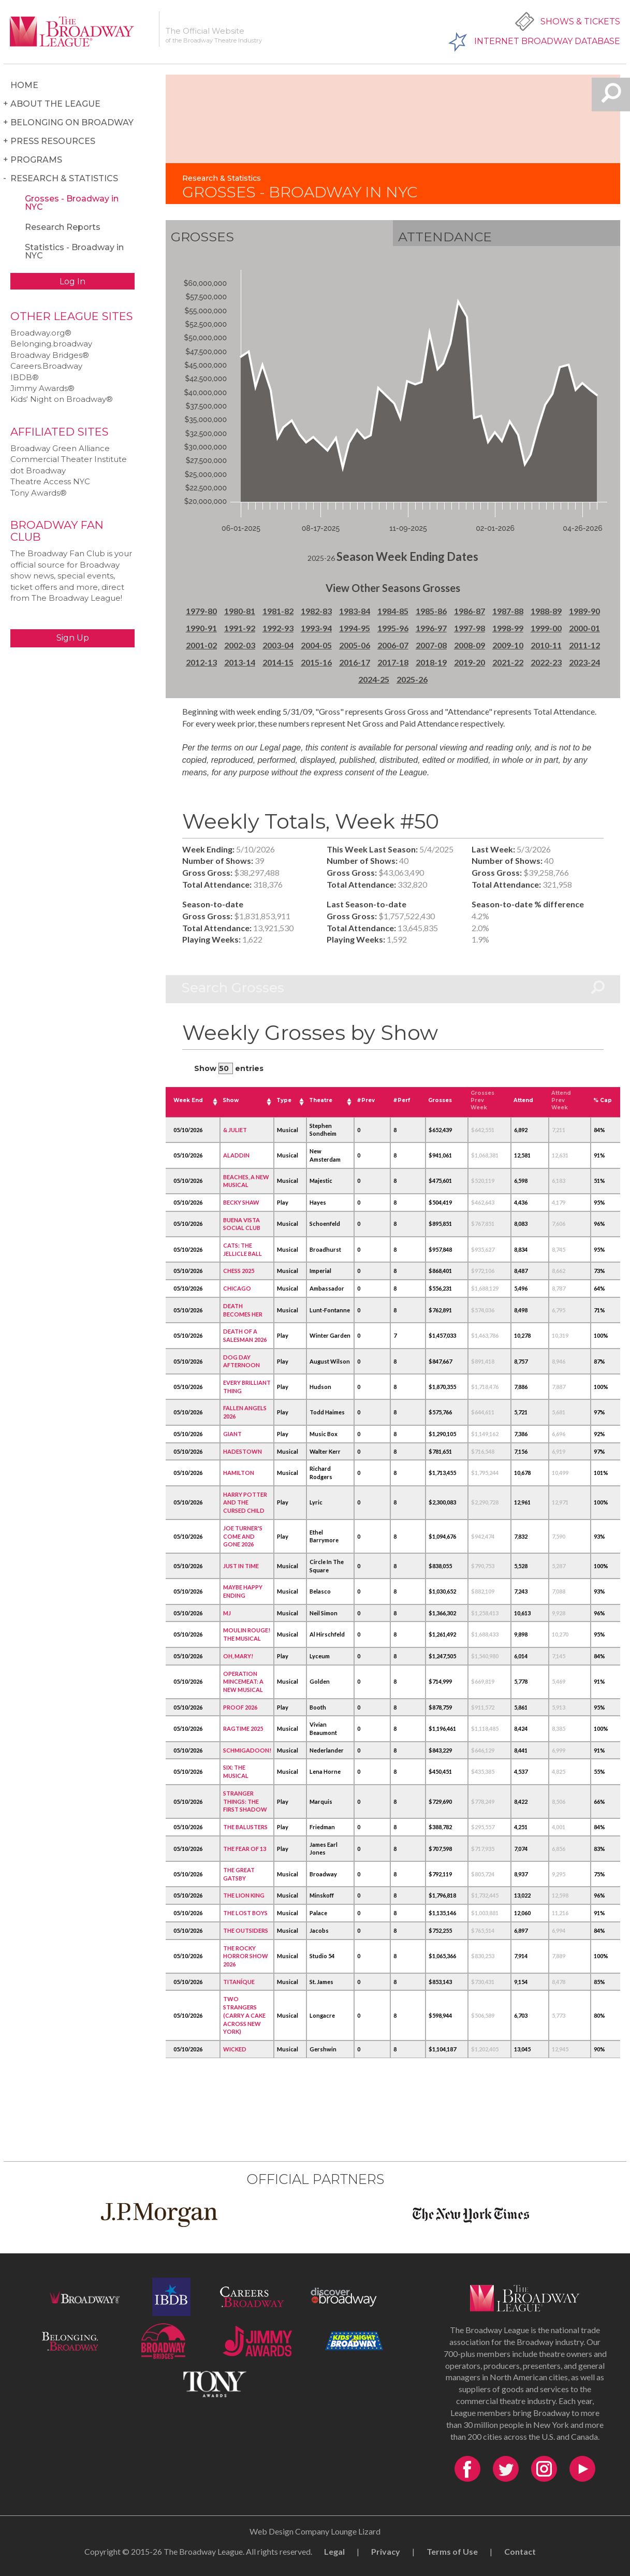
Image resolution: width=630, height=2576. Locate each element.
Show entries (228, 1068)
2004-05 (316, 645)
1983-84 (354, 611)
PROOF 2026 (240, 1707)
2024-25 (373, 679)
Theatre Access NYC (50, 481)
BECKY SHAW (241, 1202)
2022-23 (546, 662)
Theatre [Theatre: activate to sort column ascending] (320, 1100)
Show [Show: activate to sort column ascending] (231, 1100)
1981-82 (278, 611)
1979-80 (201, 611)
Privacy (385, 2551)
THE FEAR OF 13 (244, 1848)
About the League (55, 104)
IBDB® (24, 377)
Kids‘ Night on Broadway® (61, 399)
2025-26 (412, 679)
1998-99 (507, 628)
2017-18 (392, 662)
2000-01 (584, 628)
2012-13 (201, 662)
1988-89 (546, 611)
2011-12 (584, 645)
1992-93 (278, 628)
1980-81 (239, 611)
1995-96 (392, 628)
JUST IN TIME (241, 1565)
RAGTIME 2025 (243, 1728)
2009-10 (507, 645)
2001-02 (201, 645)
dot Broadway (38, 470)
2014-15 (278, 662)
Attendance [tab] (445, 236)
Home (24, 85)
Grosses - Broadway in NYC (72, 203)
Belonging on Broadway (72, 122)
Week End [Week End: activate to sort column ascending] (188, 1100)
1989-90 (584, 611)
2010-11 (546, 645)
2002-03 (239, 645)
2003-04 (278, 645)
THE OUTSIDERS (245, 1930)
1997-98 (469, 628)
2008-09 (469, 645)
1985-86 (431, 611)
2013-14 (239, 662)
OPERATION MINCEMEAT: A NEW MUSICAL (243, 1681)
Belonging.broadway (51, 344)
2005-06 (354, 645)
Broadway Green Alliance (60, 448)
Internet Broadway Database (547, 41)
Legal (334, 2551)
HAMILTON (238, 1472)
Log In (72, 281)
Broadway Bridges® (49, 355)
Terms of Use (452, 2551)
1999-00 (546, 628)
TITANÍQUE (239, 1981)
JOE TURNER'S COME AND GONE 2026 (242, 1536)
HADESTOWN (242, 1451)
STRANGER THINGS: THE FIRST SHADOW (245, 1801)
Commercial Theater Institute (68, 459)
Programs (36, 160)
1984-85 (392, 611)
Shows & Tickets (580, 21)
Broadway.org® (40, 333)
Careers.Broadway (46, 366)
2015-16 (316, 662)
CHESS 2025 (238, 1270)
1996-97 (431, 628)
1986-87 (469, 611)
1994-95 (354, 628)
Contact (520, 2551)
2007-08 (431, 645)
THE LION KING (244, 1895)
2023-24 (584, 662)
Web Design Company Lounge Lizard (315, 2531)
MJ (227, 1613)
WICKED (234, 2049)
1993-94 (316, 628)
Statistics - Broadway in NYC (74, 251)
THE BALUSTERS (245, 1827)
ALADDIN (236, 1155)
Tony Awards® (38, 493)
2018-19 (431, 662)
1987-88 (507, 611)
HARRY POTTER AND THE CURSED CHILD (245, 1502)
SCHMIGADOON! (247, 1750)
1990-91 (201, 628)
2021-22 (507, 662)
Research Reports (62, 227)
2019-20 (469, 662)
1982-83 (316, 611)
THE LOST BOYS (245, 1912)
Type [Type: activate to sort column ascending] (283, 1100)
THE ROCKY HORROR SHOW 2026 (245, 1956)
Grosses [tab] (202, 236)
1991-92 (239, 628)
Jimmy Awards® (42, 388)
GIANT (232, 1433)
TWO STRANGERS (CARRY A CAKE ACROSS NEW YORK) (244, 2015)
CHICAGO (237, 1288)
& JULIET (235, 1129)
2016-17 (354, 662)
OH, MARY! (238, 1656)
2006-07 (392, 645)
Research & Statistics (64, 178)
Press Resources (52, 141)
